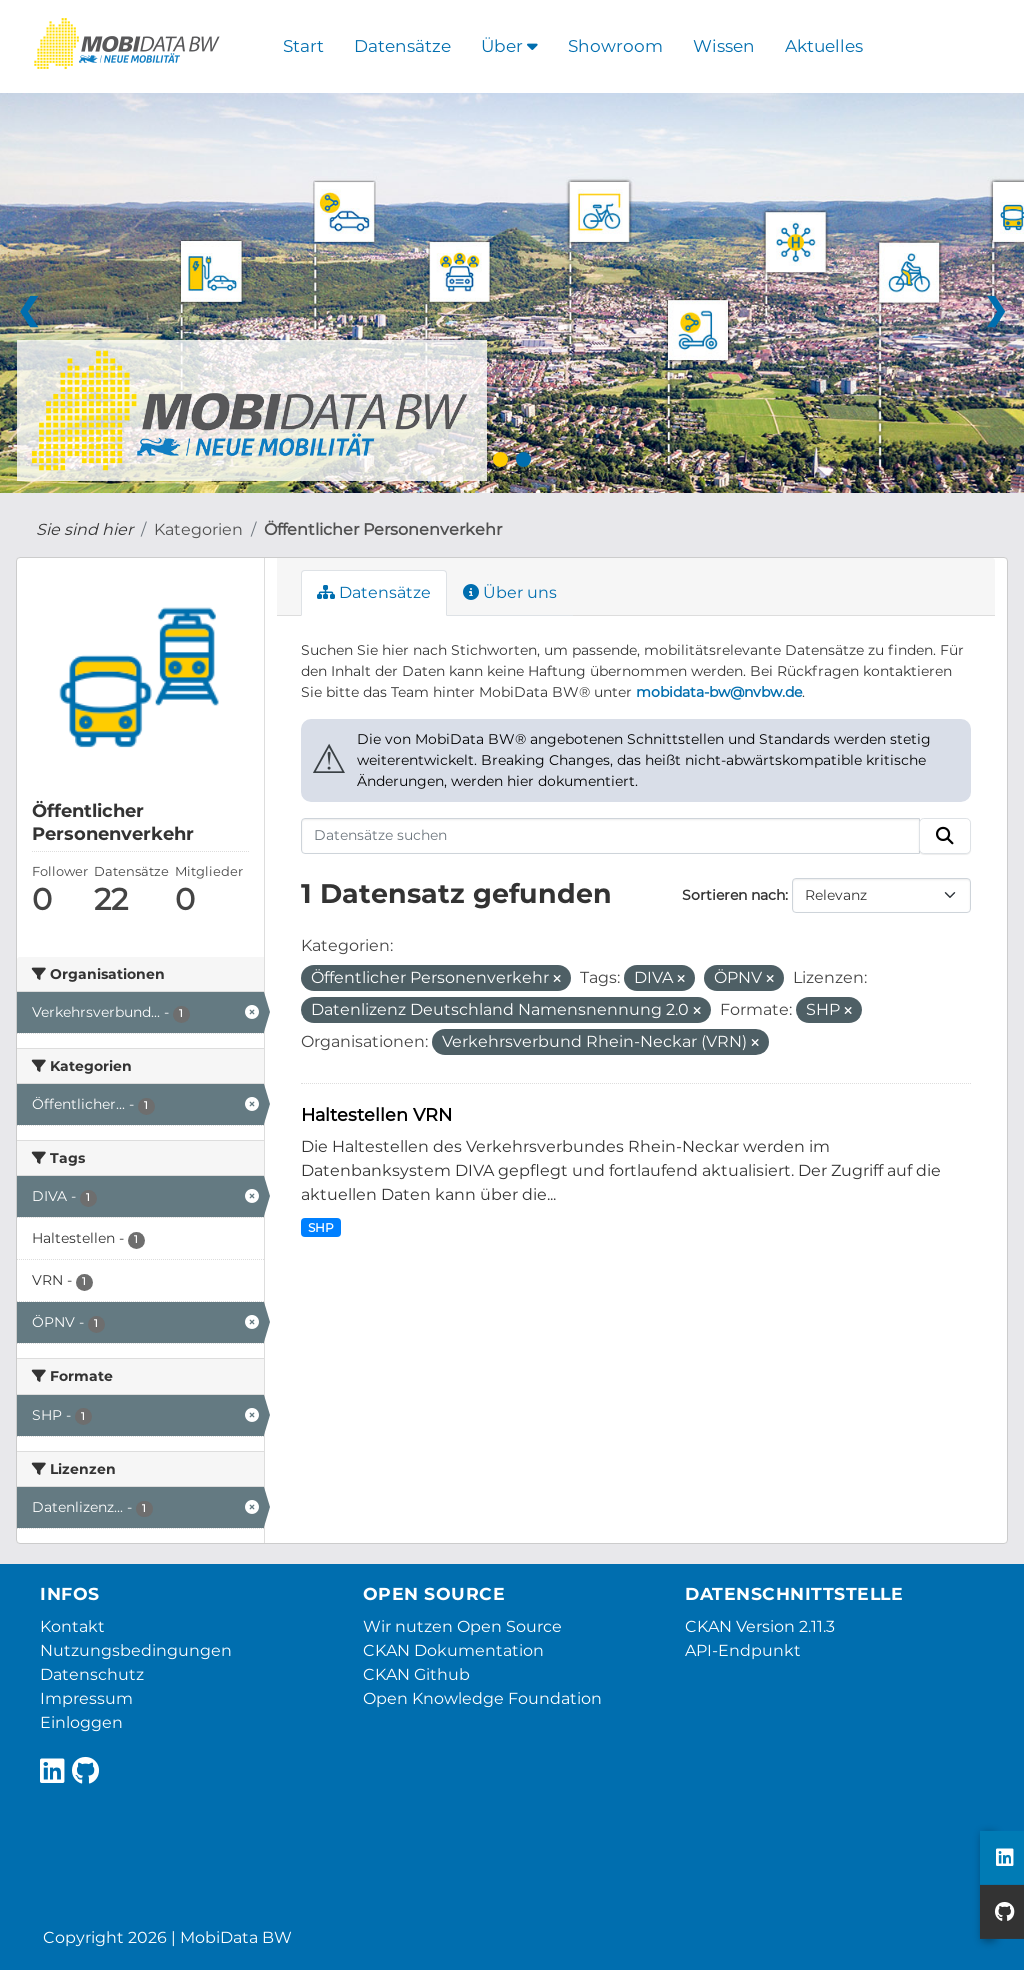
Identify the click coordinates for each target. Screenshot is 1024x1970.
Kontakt (72, 1626)
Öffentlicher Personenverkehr (383, 529)
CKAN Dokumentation (453, 1650)
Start (303, 46)
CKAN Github (416, 1674)
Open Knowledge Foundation (482, 1698)
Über (509, 46)
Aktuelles (824, 46)
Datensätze (402, 46)
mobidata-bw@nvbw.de (719, 692)
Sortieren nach (733, 895)
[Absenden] (945, 836)
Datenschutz (92, 1674)
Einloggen (81, 1722)
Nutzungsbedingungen (136, 1650)
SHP (321, 1227)
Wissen (724, 46)
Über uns (510, 592)
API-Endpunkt (743, 1650)
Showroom (615, 46)
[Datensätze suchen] (611, 836)
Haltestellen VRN (376, 1114)
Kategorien (198, 529)
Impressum (86, 1698)
